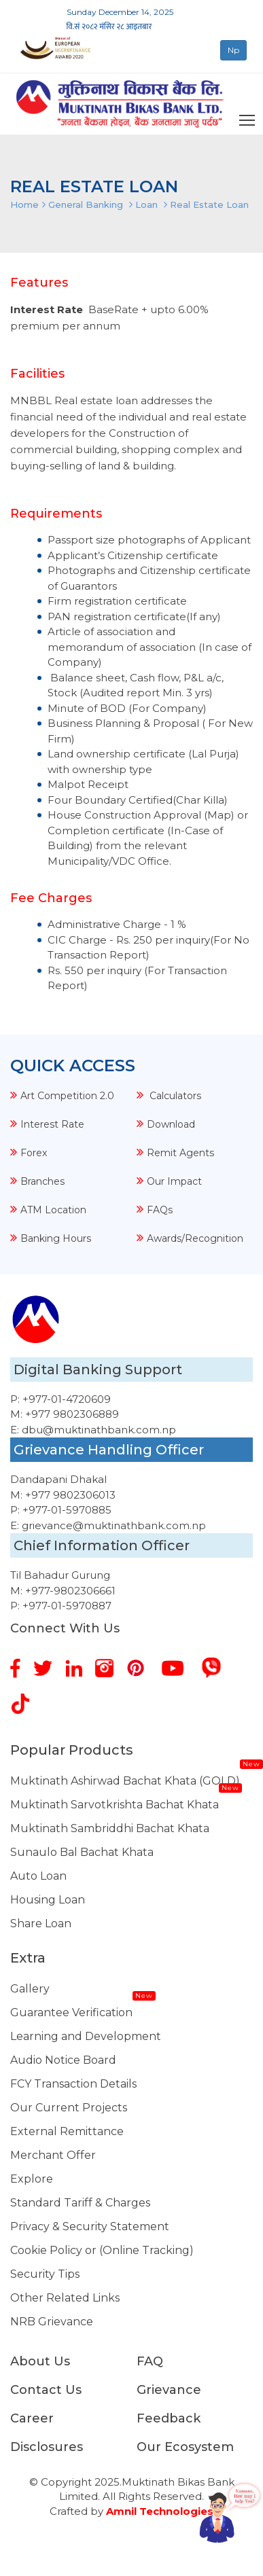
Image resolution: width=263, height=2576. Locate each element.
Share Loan (40, 1923)
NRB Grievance (51, 2321)
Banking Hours (55, 1238)
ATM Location (53, 1210)
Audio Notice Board (63, 2060)
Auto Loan (38, 1876)
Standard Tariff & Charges (80, 2202)
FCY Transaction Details (73, 2083)
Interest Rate (52, 1124)
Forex (33, 1153)
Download (171, 1124)
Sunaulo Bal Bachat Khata (82, 1852)
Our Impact (174, 1181)
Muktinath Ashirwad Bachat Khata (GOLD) (125, 1780)
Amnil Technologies (159, 2511)
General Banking (85, 204)
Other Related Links (65, 2297)
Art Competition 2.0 (67, 1096)
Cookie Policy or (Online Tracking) (102, 2250)
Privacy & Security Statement (89, 2226)
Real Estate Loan (209, 204)
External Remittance (67, 2131)
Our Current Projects (68, 2107)
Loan (146, 204)
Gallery (30, 1988)
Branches (42, 1181)
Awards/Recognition (195, 1238)
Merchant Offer (53, 2155)
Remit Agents (180, 1153)
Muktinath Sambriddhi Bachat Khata (109, 1828)
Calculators (174, 1096)
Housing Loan (47, 1899)
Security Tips (45, 2274)
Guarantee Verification (71, 2012)
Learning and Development (85, 2036)
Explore (31, 2178)
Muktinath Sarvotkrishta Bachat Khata (114, 1804)
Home (24, 204)
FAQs (160, 1210)
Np (233, 50)
